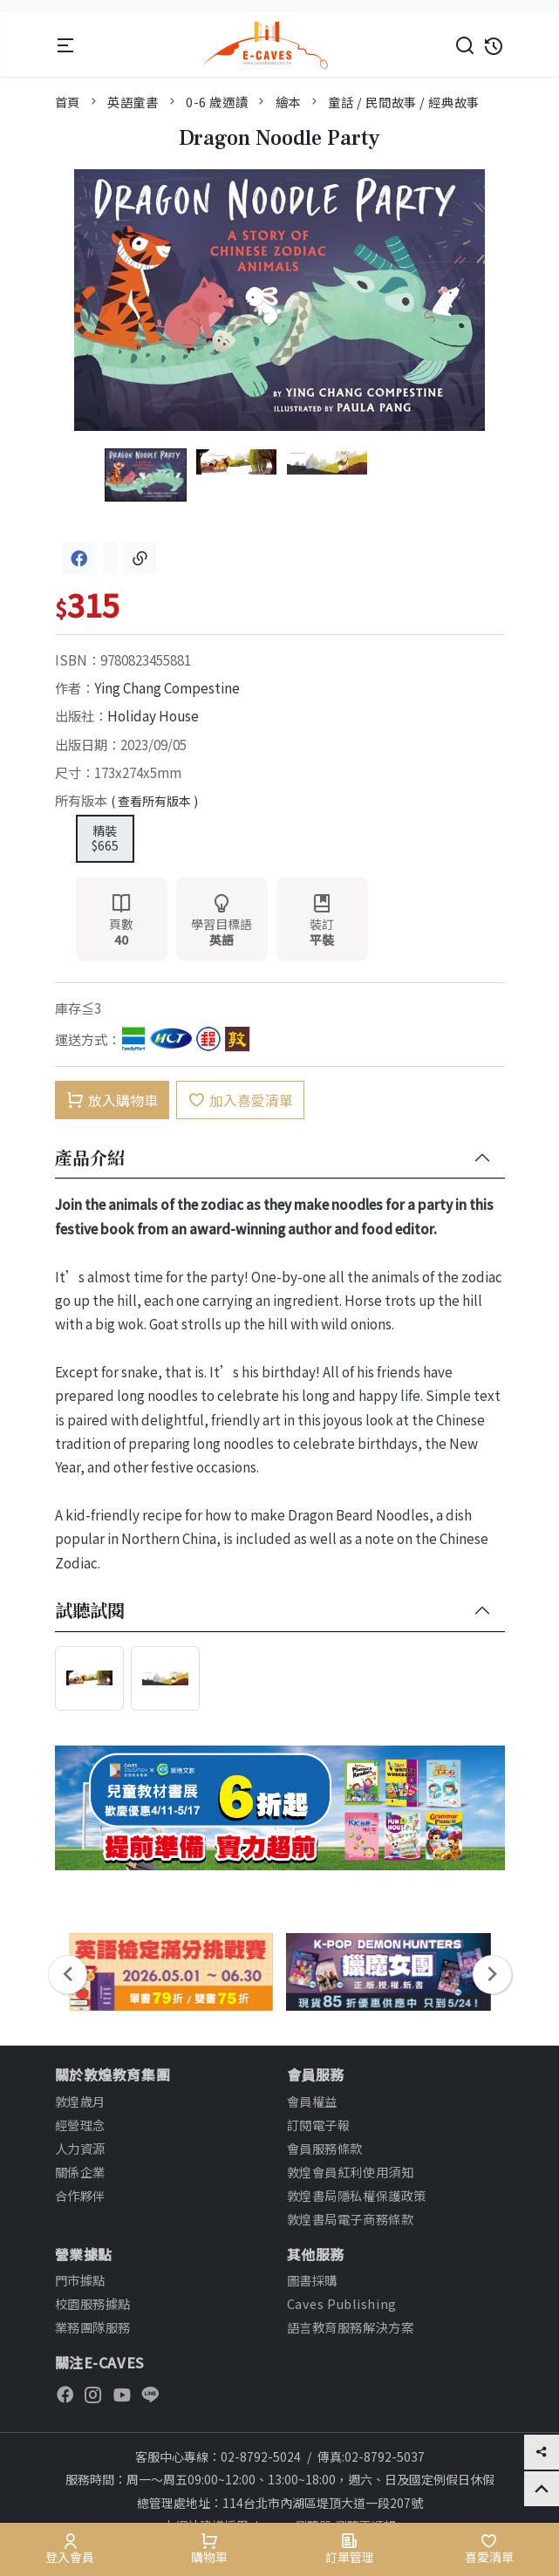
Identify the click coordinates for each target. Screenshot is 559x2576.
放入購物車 (112, 1100)
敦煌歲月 (80, 2101)
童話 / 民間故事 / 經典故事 (403, 101)
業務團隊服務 (93, 2327)
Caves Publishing (342, 2303)
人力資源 (80, 2148)
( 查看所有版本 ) (154, 801)
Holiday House (153, 715)
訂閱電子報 (319, 2124)
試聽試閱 (90, 1611)
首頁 (67, 101)
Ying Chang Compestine (167, 687)
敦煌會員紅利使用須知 (350, 2172)
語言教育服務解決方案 (350, 2327)
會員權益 (312, 2101)
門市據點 (80, 2280)
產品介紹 (90, 1158)
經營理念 (80, 2124)
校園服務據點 (93, 2303)
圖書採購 (312, 2280)
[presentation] (67, 1974)
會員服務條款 (325, 2148)
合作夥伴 (80, 2195)
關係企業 (80, 2172)
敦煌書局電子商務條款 (350, 2219)
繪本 (288, 101)
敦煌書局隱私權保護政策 (356, 2195)
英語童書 (132, 101)
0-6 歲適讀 (217, 101)
